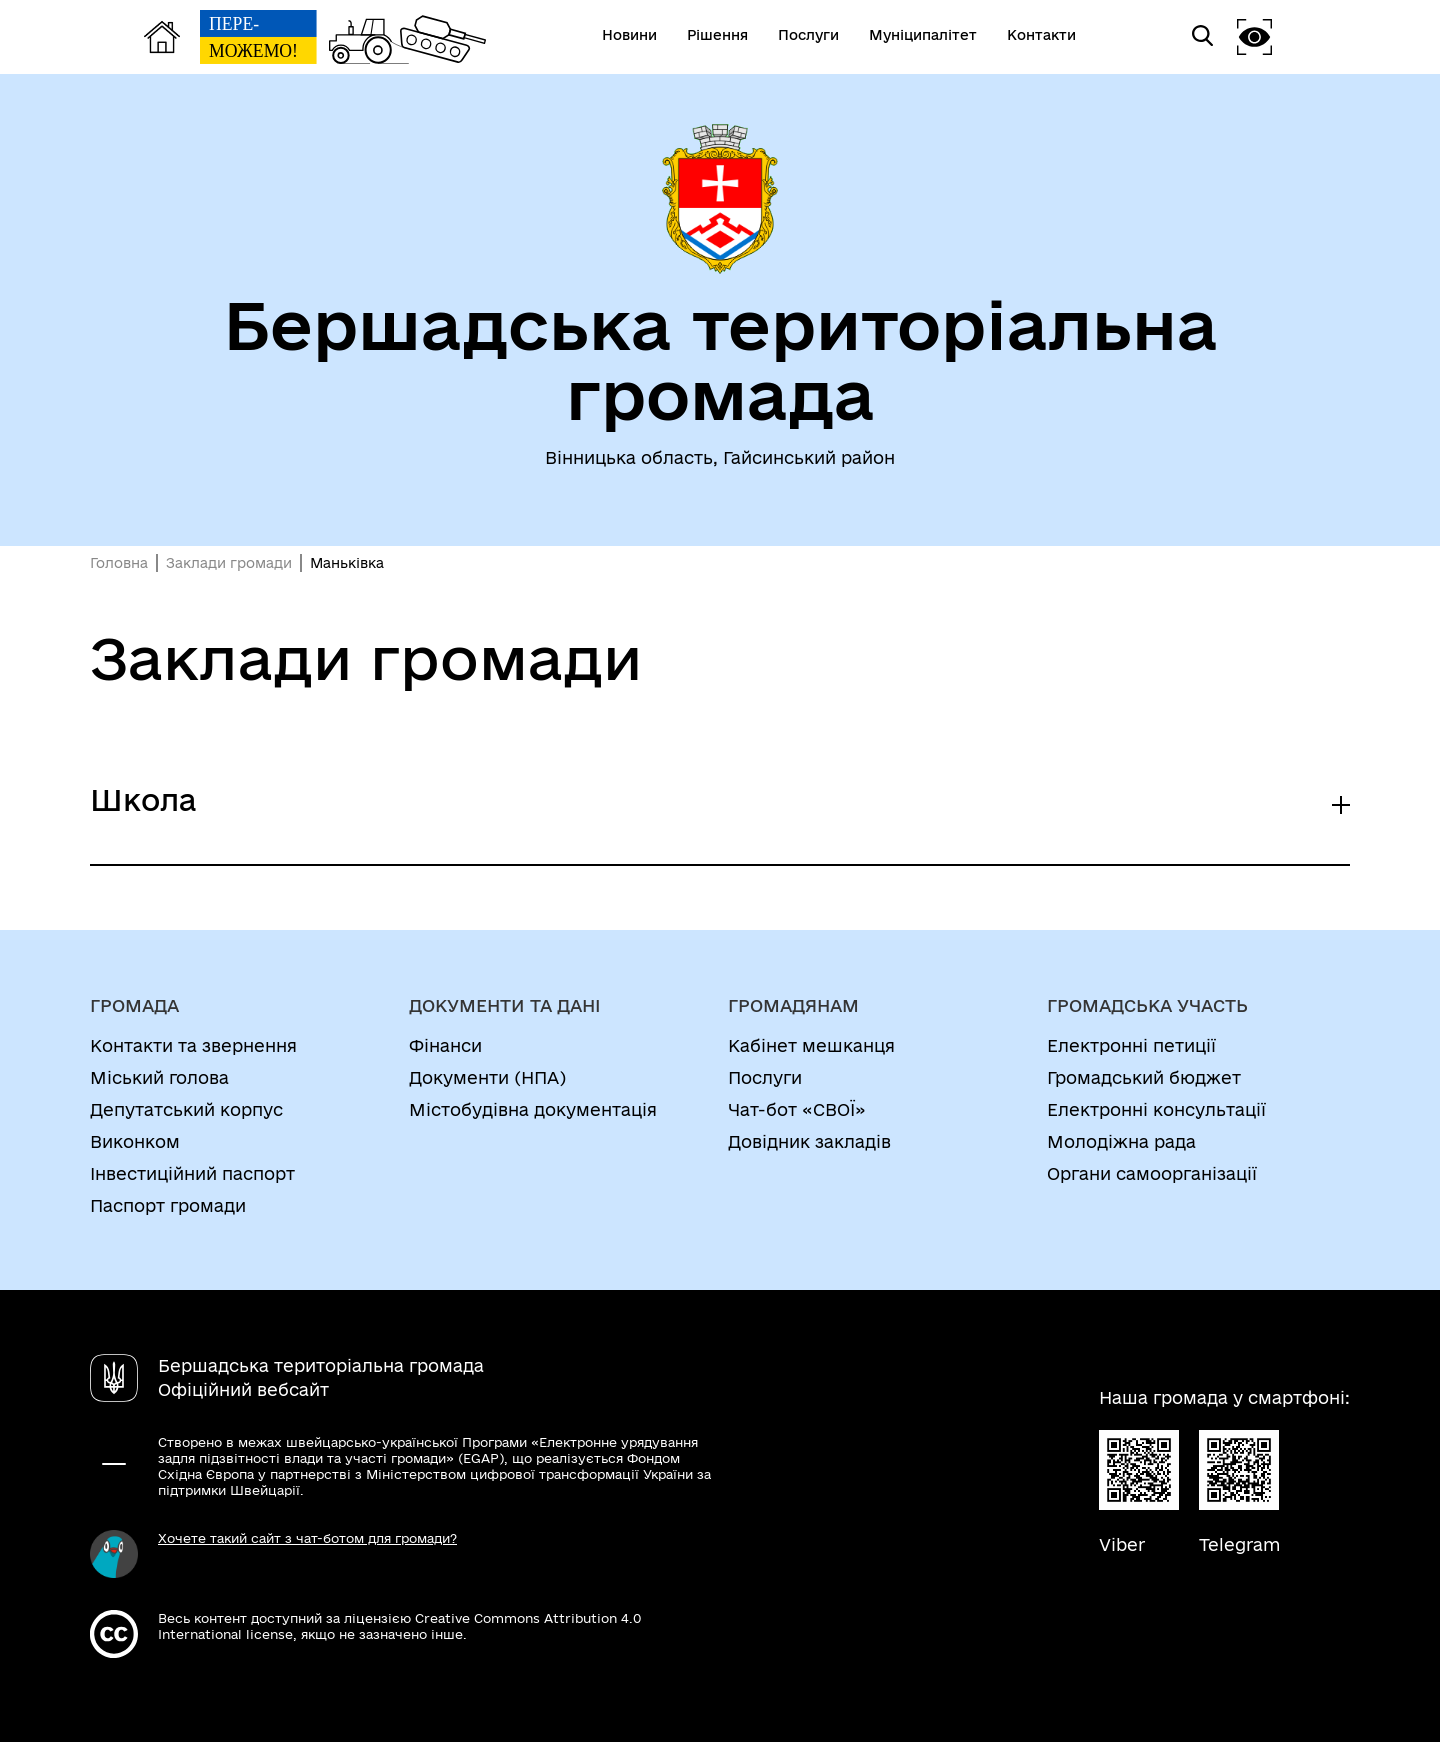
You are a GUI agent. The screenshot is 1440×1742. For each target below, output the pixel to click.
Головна (119, 563)
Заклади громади (229, 563)
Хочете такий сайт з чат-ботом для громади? (307, 1538)
